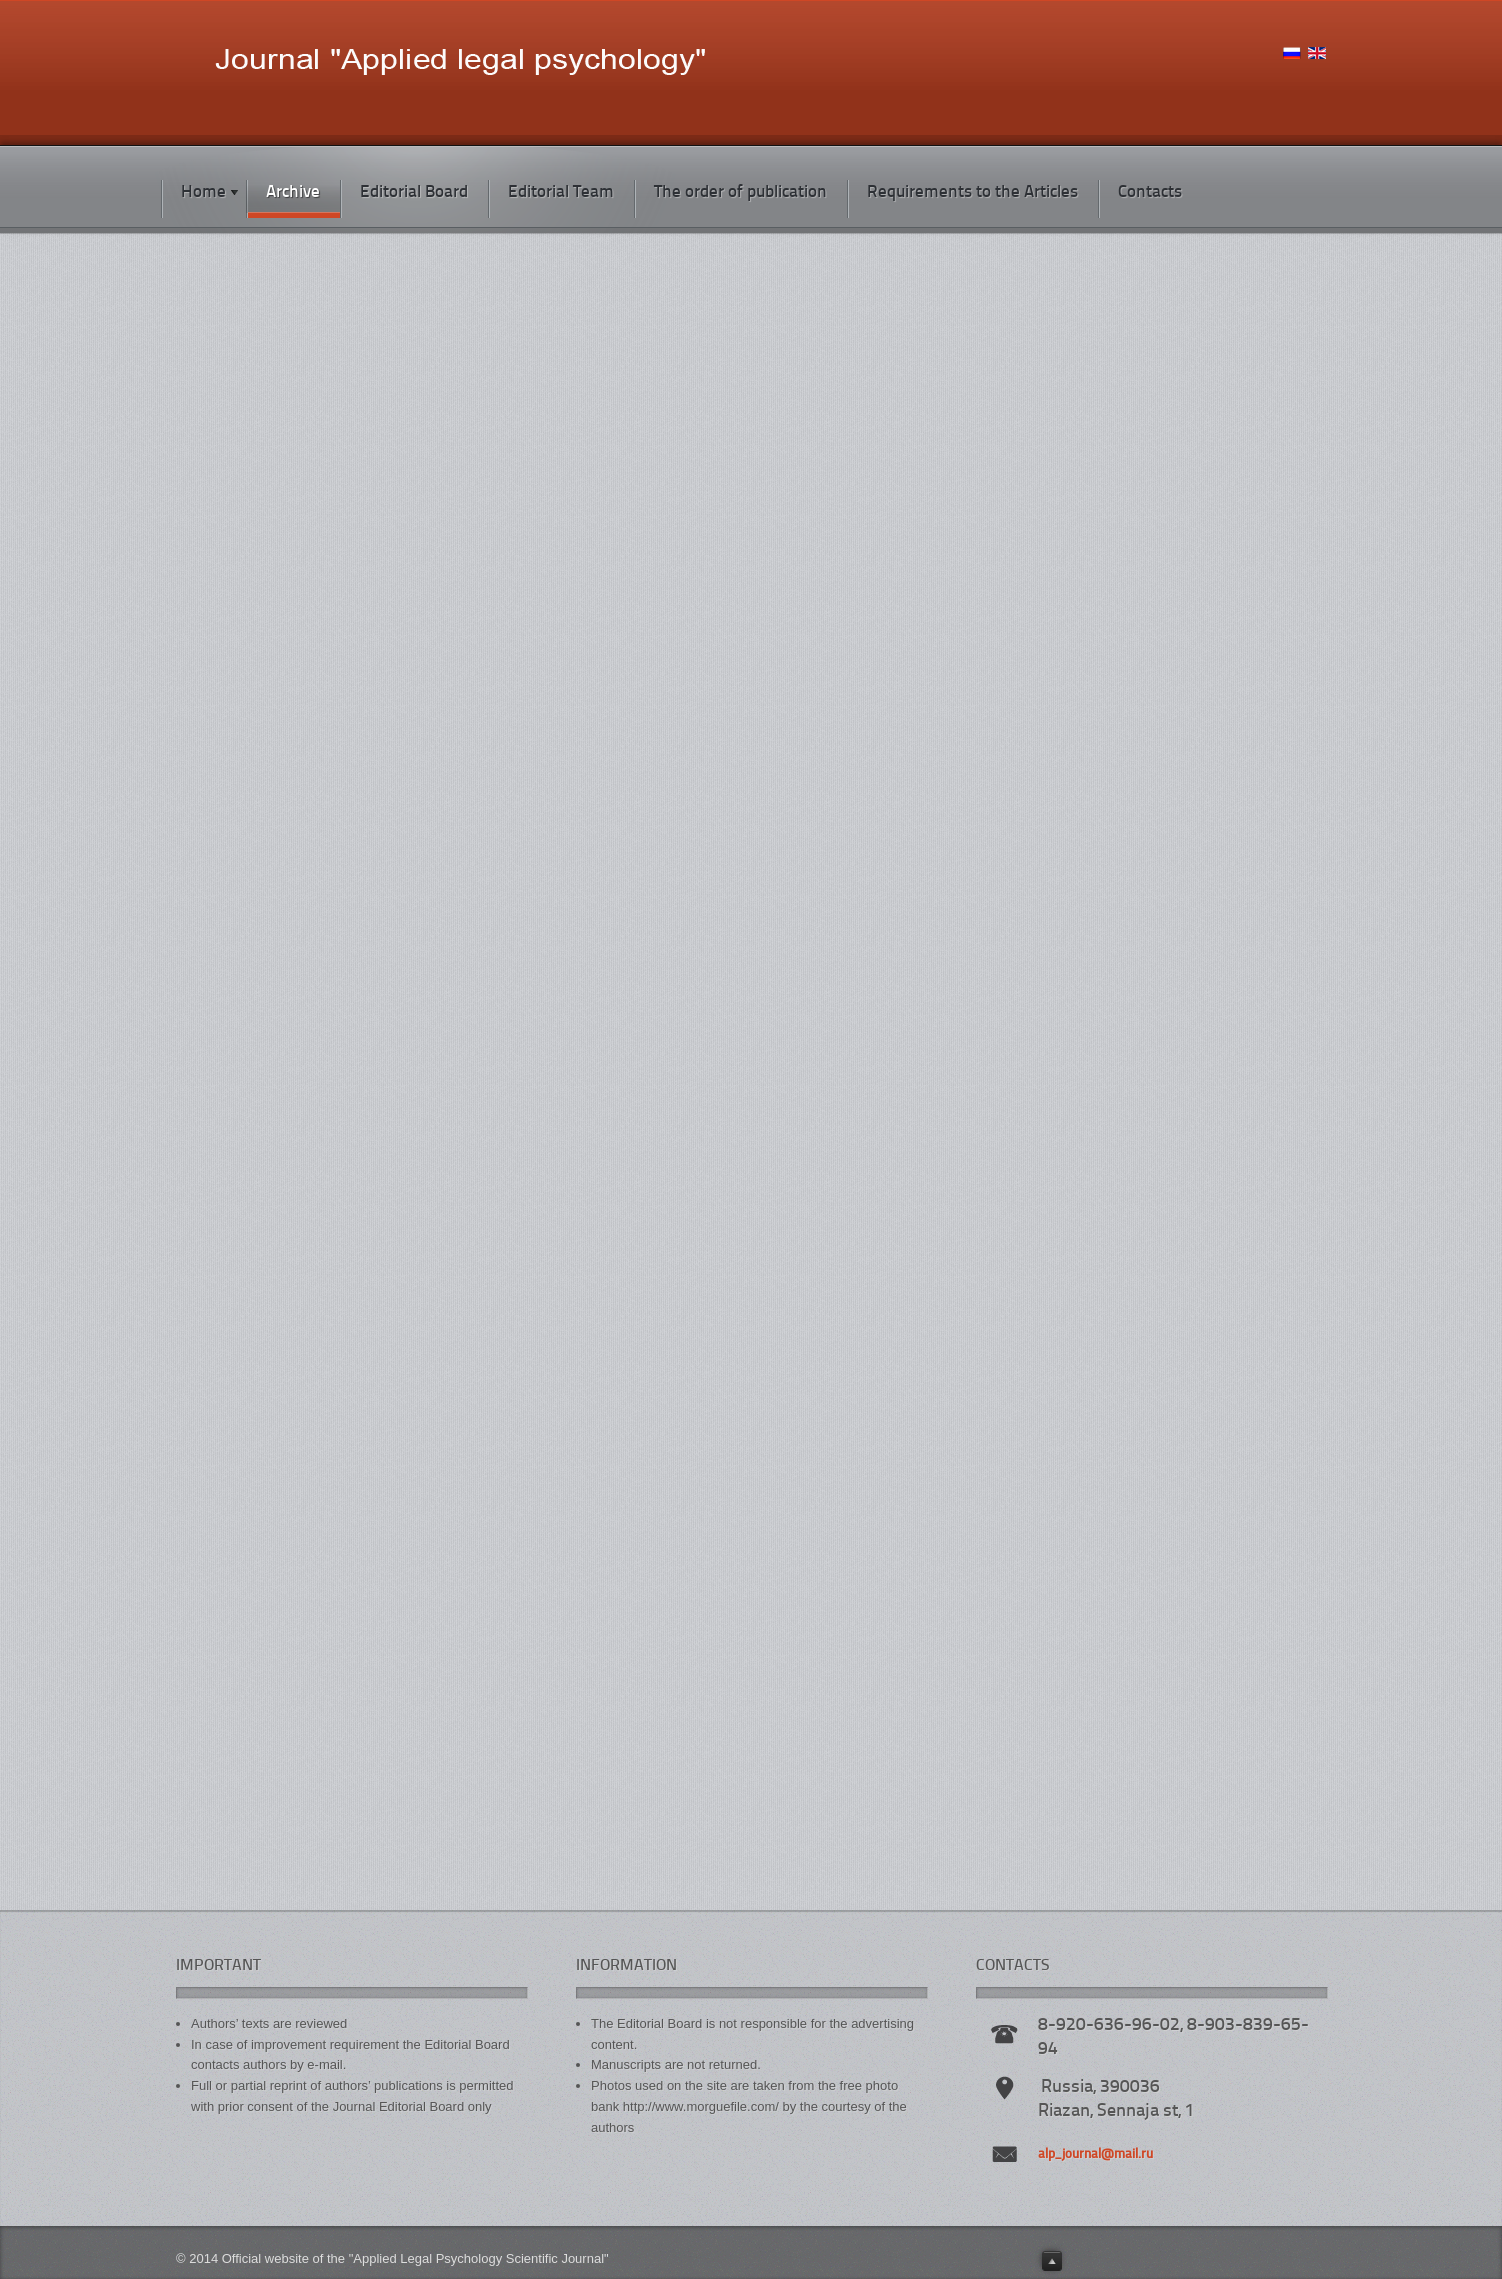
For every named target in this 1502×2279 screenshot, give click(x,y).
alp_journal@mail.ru (1095, 2154)
